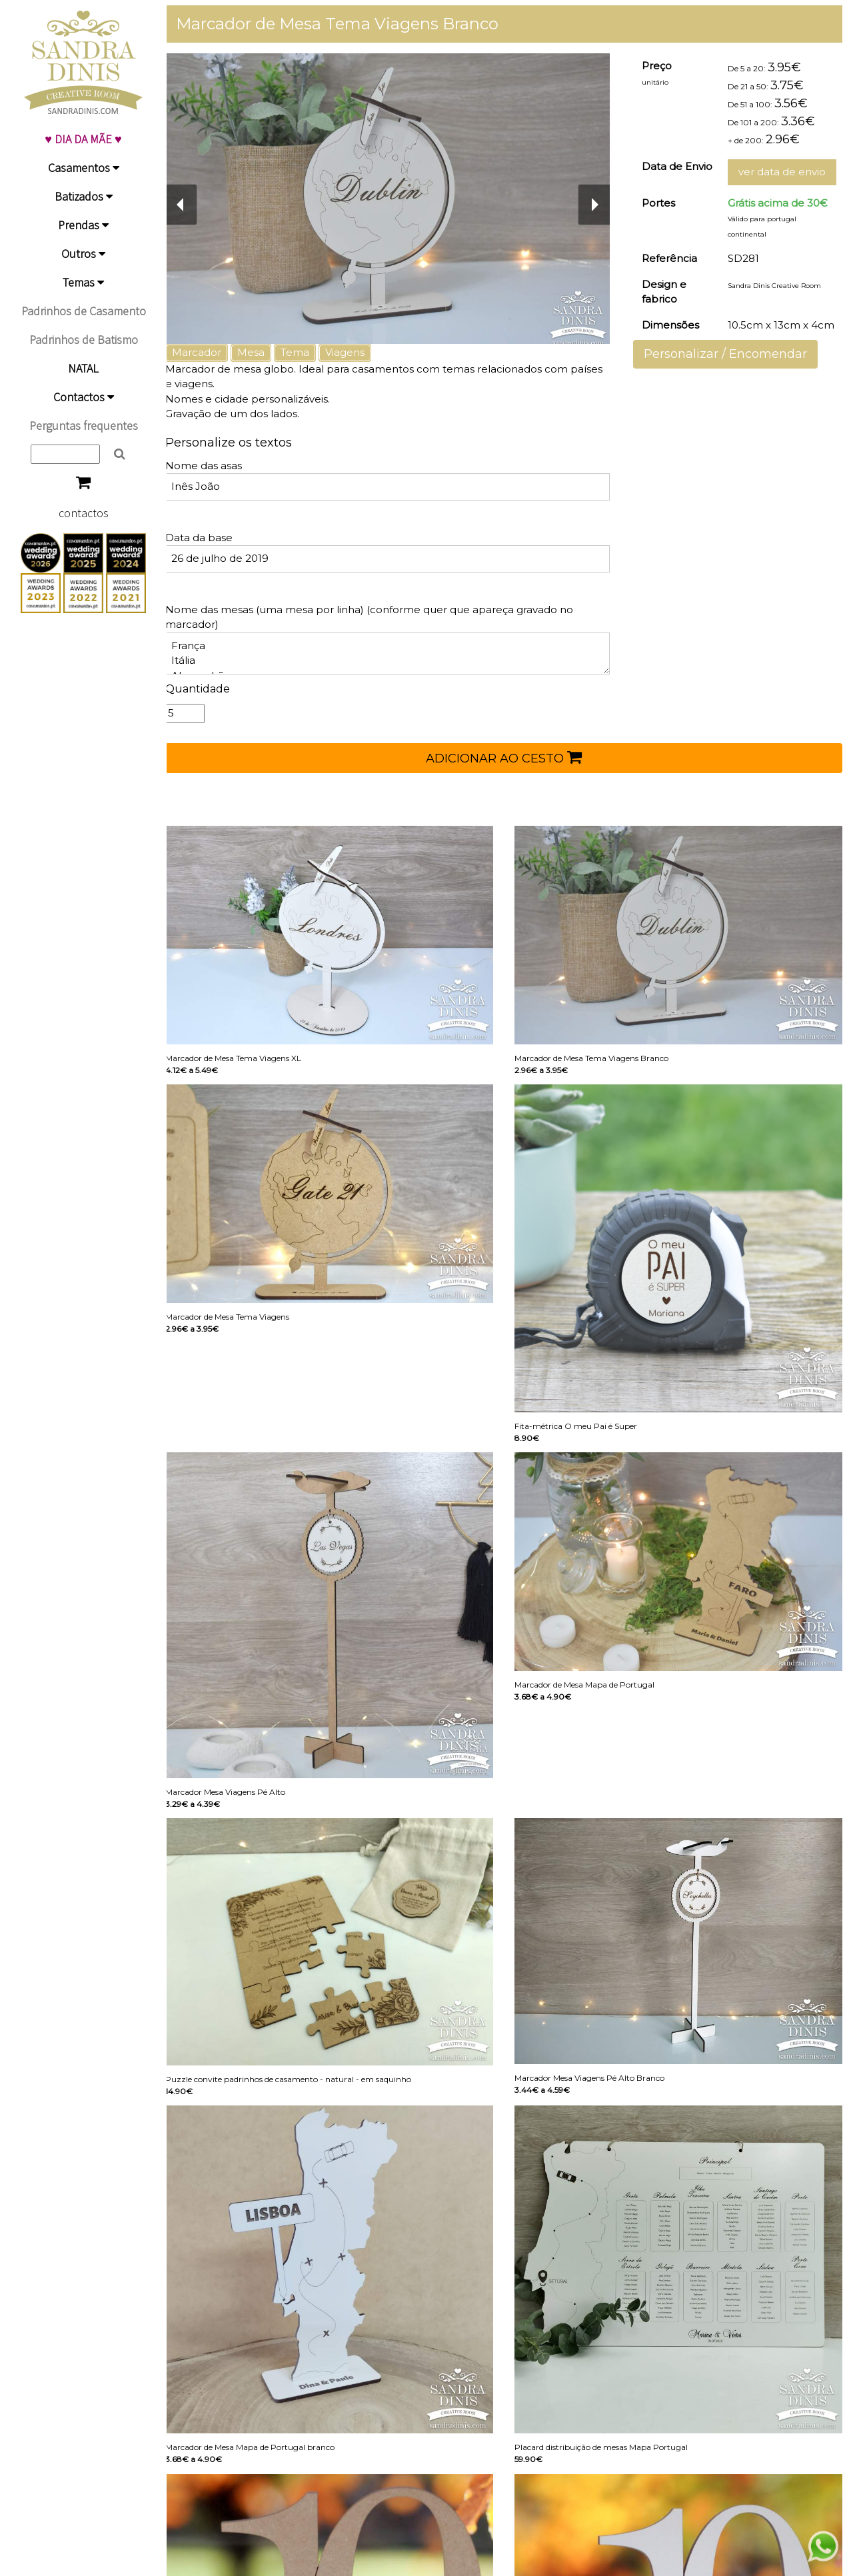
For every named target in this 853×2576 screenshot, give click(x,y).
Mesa (263, 352)
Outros (83, 253)
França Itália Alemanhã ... (395, 653)
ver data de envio (782, 171)
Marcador (208, 352)
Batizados (84, 196)
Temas (83, 282)
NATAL (83, 368)
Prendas (83, 225)
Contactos (83, 397)
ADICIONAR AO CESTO (510, 757)
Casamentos (83, 167)
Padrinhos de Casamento (83, 311)
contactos (84, 513)
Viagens (357, 352)
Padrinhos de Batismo (83, 339)
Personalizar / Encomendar (729, 354)
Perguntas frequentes (83, 425)
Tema (307, 352)
